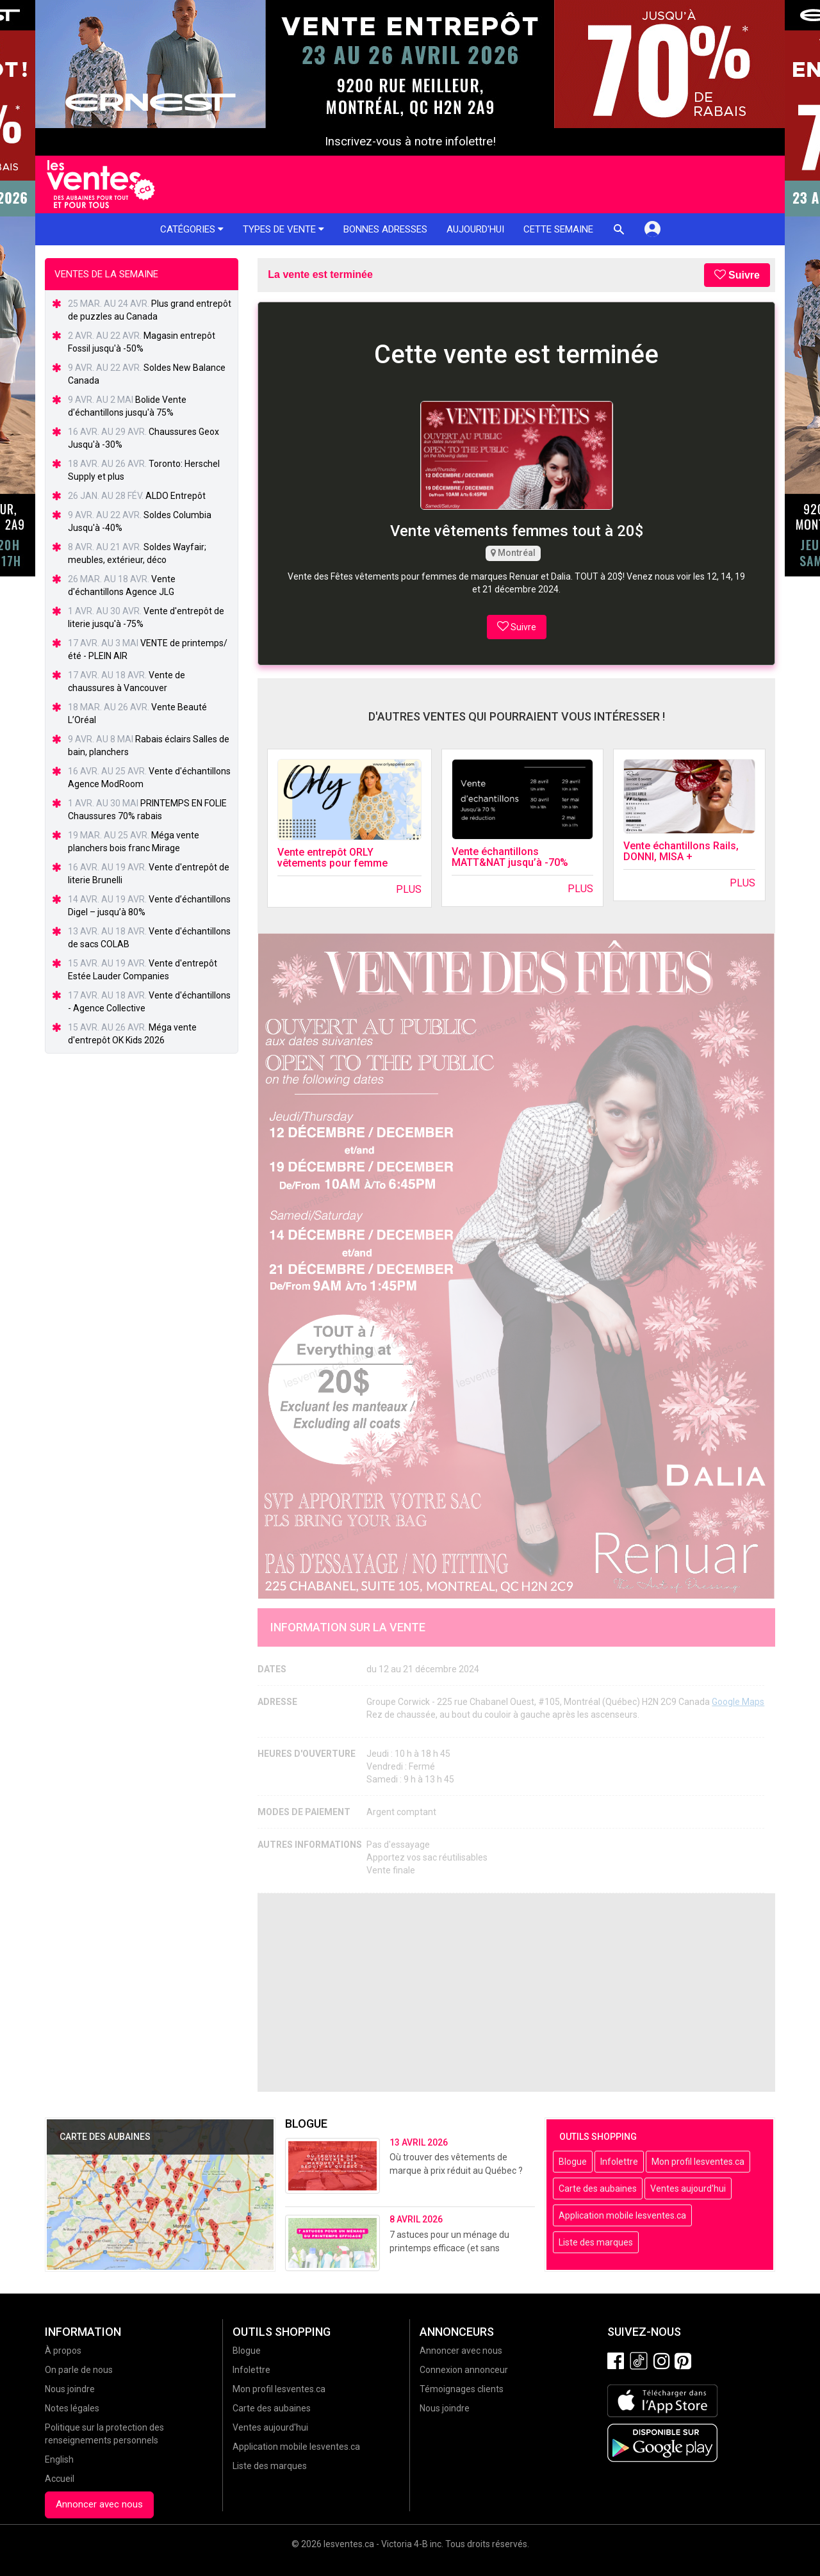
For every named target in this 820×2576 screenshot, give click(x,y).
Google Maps (738, 1702)
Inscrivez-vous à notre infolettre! (410, 142)
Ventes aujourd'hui (688, 2188)
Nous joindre (70, 2389)
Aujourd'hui (475, 229)
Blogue (573, 2161)
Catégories (192, 229)
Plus (409, 889)
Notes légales (72, 2408)
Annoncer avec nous (99, 2504)
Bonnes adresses (385, 229)
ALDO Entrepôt (175, 496)
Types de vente (283, 229)
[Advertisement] (516, 1992)
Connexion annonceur (464, 2370)
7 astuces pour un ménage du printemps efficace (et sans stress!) (449, 2248)
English (59, 2459)
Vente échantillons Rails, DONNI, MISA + (681, 851)
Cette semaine (558, 229)
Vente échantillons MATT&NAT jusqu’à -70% (510, 857)
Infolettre (619, 2161)
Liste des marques (596, 2242)
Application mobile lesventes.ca (622, 2215)
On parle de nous (79, 2370)
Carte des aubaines (598, 2188)
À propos (63, 2350)
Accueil (59, 2479)
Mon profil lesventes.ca (698, 2161)
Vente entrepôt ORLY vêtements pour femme (332, 858)
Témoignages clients (462, 2389)
